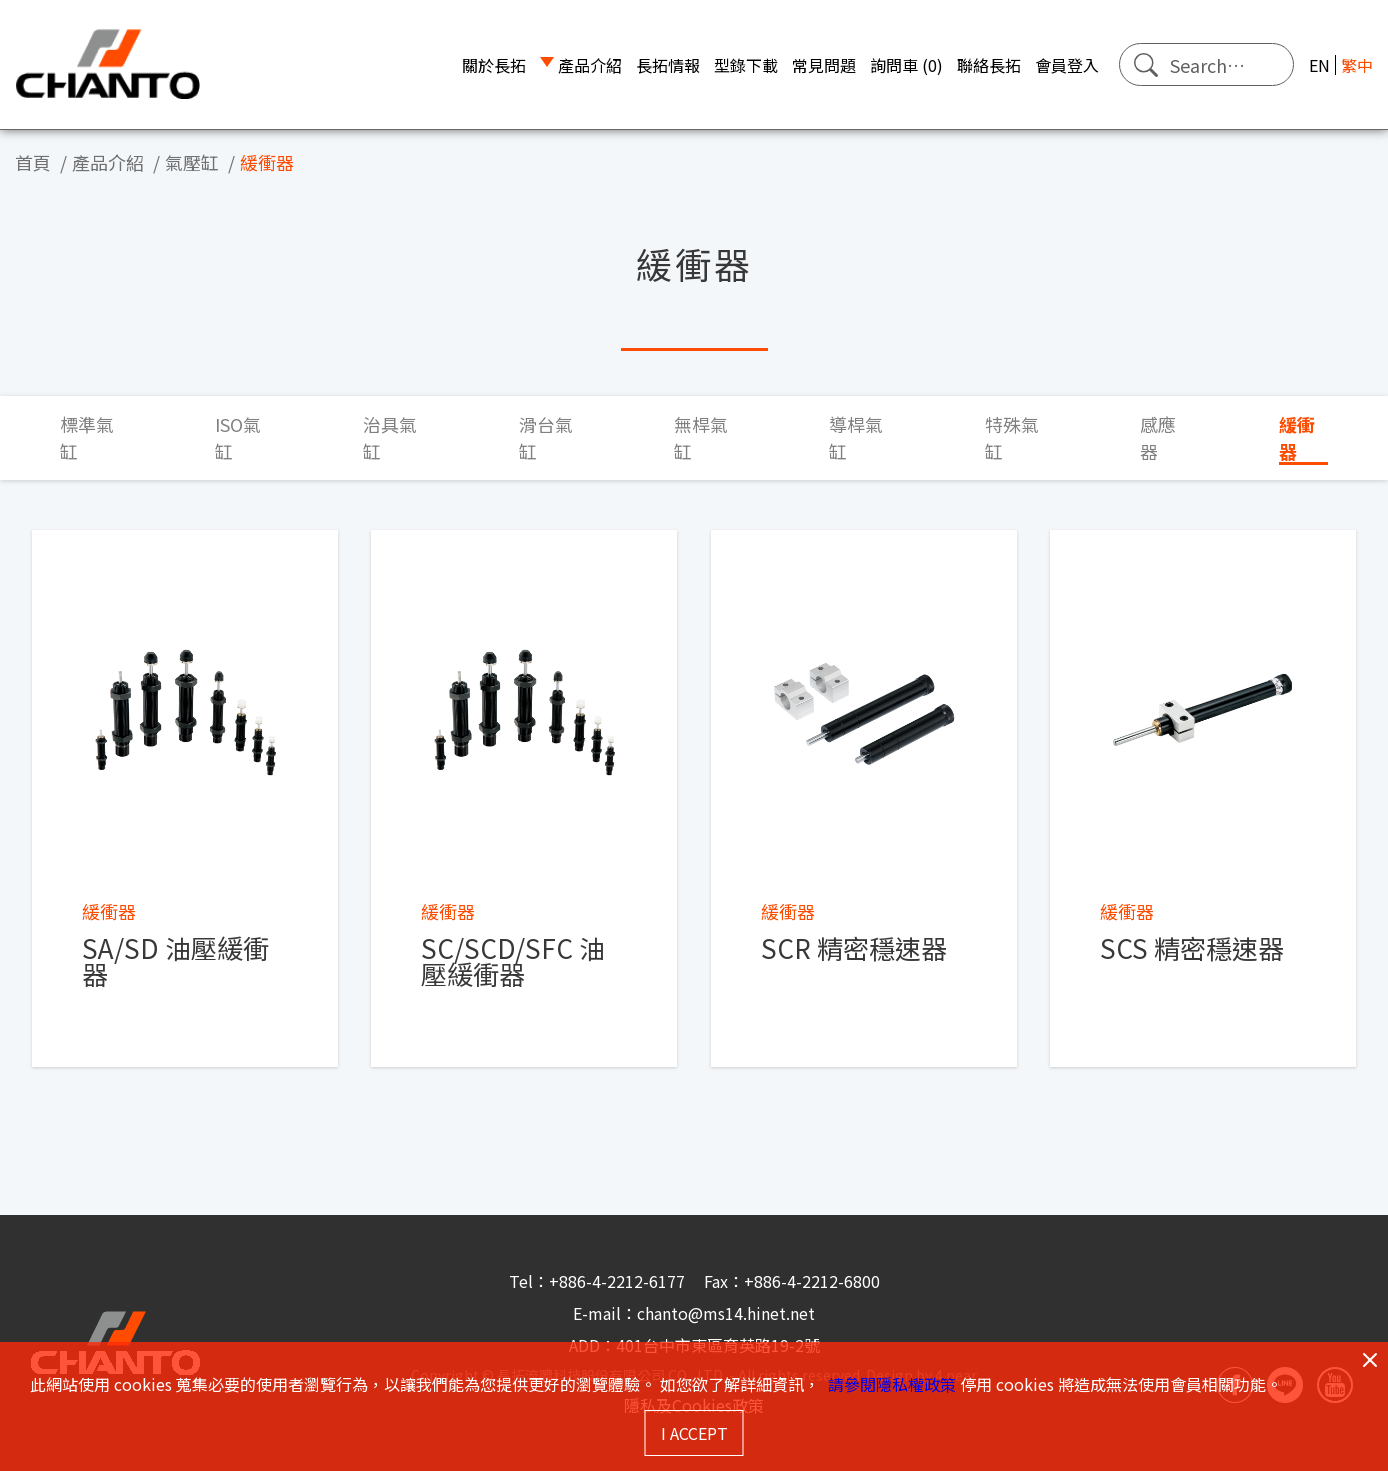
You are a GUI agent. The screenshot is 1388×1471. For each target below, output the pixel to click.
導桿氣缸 (856, 437)
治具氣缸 (390, 437)
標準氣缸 (87, 437)
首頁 (33, 162)
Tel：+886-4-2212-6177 (599, 1281)
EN (1319, 65)
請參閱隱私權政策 (892, 1384)
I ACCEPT (694, 1433)
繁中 (1357, 65)
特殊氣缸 (1012, 437)
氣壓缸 (192, 162)
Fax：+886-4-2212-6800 (792, 1281)
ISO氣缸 (238, 437)
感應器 (1158, 437)
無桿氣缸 (701, 437)
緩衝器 (267, 162)
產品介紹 (108, 162)
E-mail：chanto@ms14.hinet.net (694, 1313)
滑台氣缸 (546, 437)
